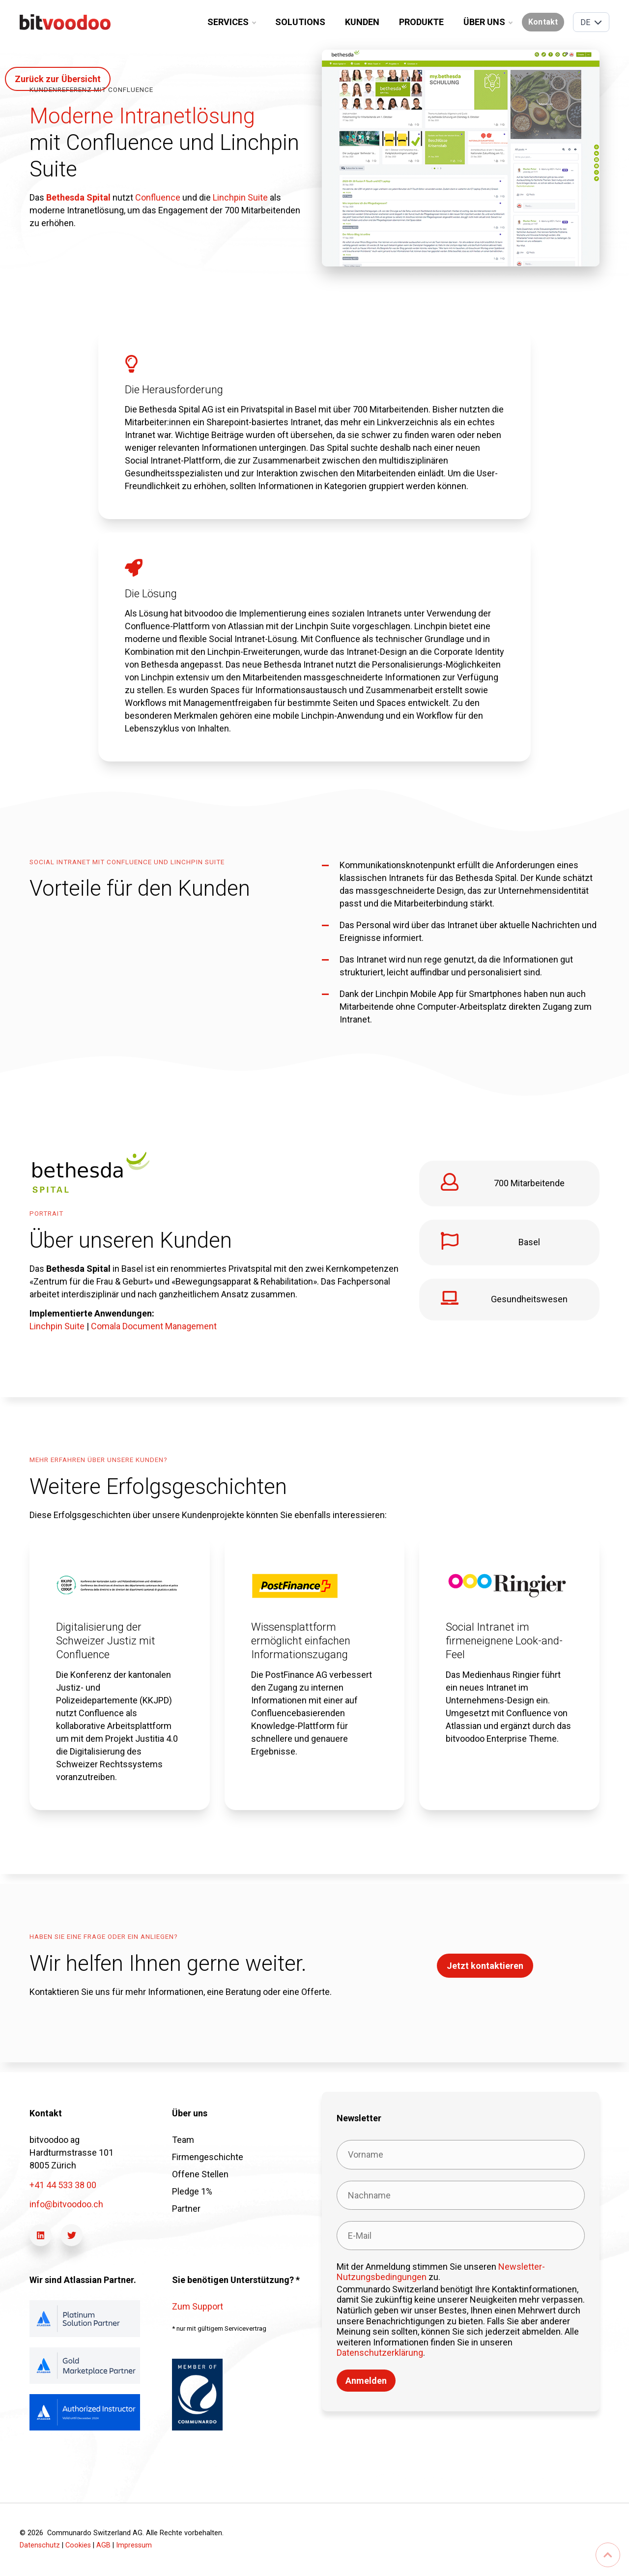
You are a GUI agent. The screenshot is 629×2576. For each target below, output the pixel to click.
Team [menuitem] (183, 2140)
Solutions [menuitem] (300, 22)
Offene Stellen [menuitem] (200, 2174)
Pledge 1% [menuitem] (192, 2191)
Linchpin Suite (241, 197)
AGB (103, 2545)
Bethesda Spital (78, 197)
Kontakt (542, 22)
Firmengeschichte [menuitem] (207, 2157)
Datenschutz (40, 2545)
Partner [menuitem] (186, 2208)
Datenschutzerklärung (380, 2352)
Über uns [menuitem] (487, 22)
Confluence (157, 197)
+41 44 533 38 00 (62, 2185)
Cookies (78, 2545)
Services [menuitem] (231, 22)
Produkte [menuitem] (421, 22)
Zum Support (197, 2306)
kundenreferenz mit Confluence (91, 90)
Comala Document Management (154, 1326)
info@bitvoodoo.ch (66, 2204)
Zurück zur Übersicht (58, 79)
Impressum (134, 2545)
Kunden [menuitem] (362, 22)
